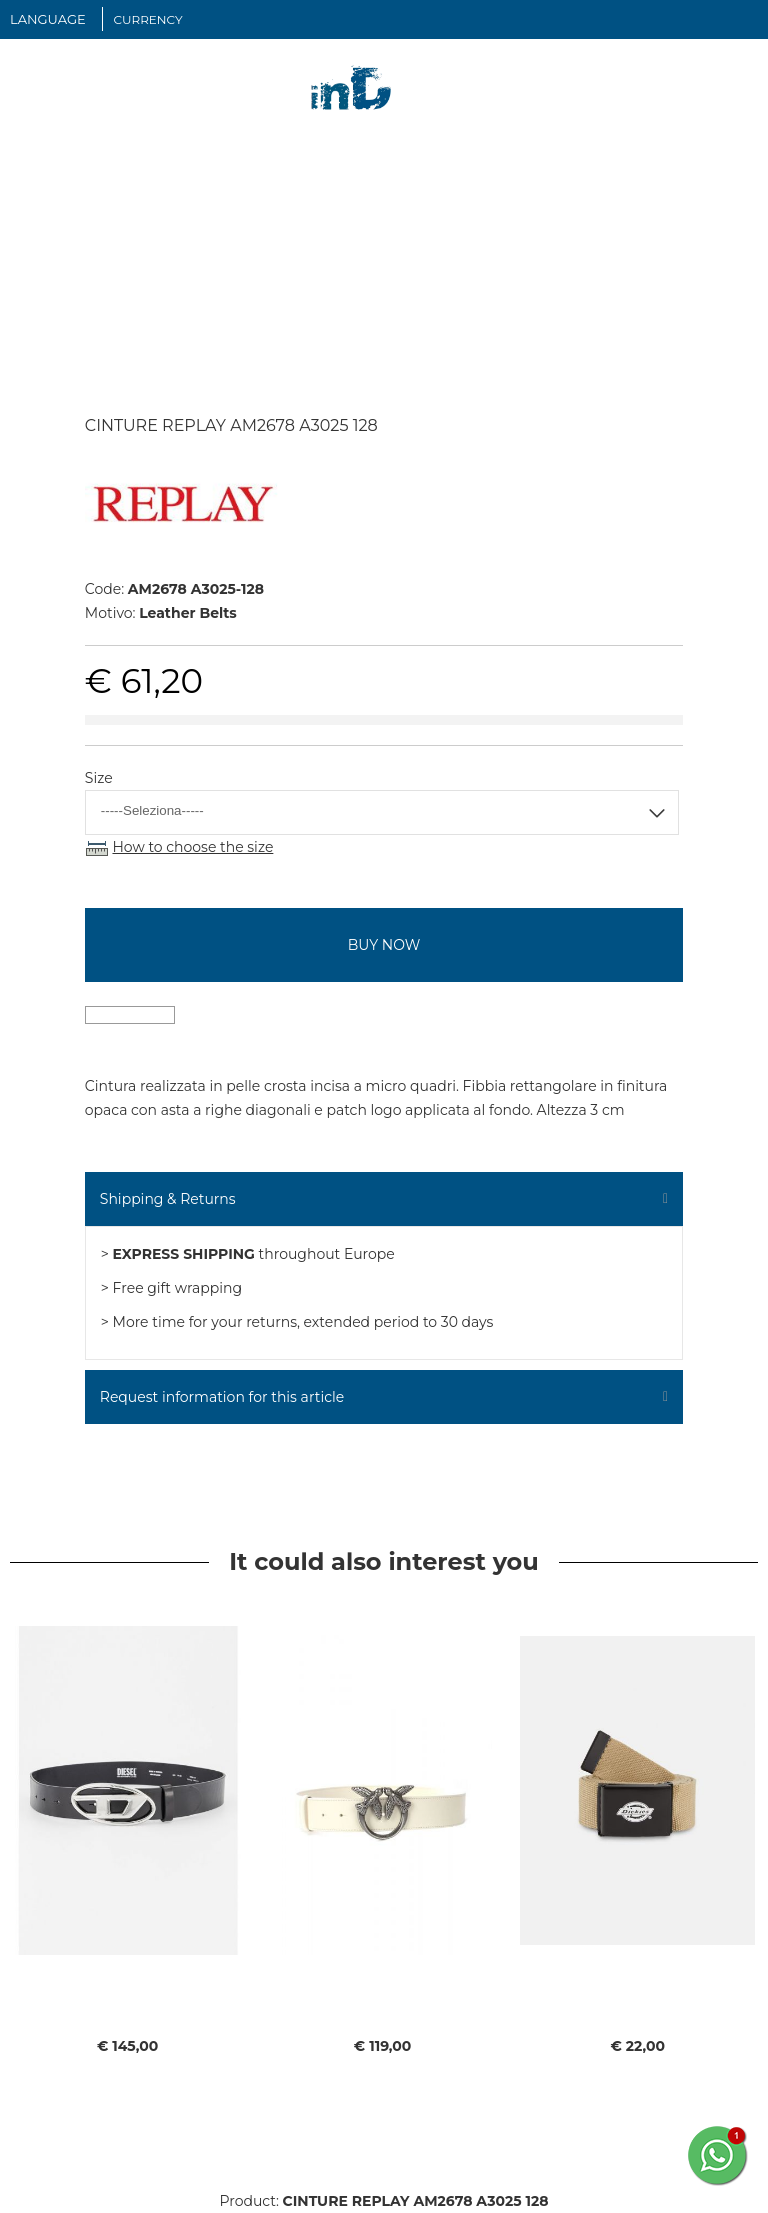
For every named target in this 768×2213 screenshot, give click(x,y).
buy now (384, 945)
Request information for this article (222, 1397)
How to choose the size (192, 847)
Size (99, 778)
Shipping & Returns (168, 1199)
